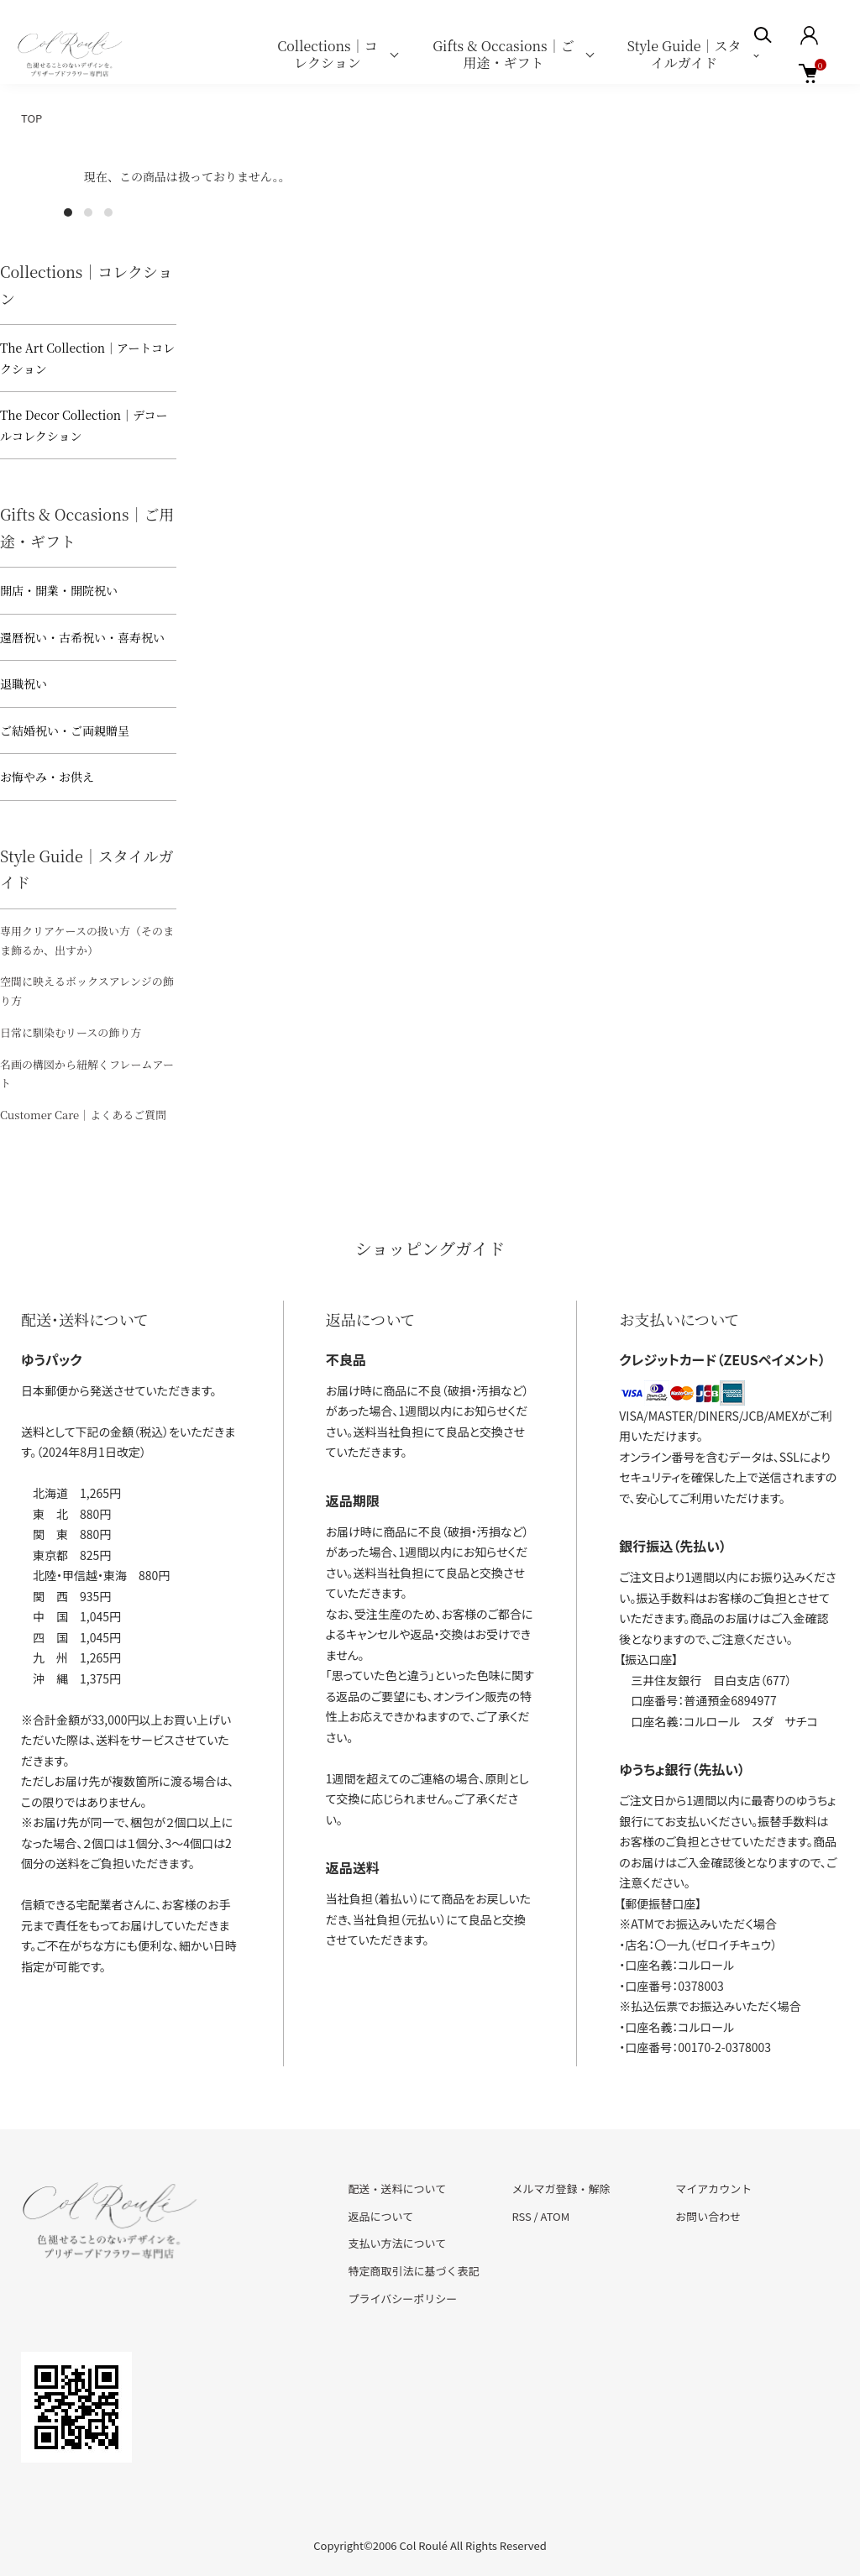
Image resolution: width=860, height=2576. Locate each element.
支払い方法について (398, 2243)
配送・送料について (398, 2188)
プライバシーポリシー (403, 2298)
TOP (31, 118)
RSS (521, 2216)
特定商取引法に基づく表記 (414, 2271)
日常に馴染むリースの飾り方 (70, 1032)
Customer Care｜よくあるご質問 (83, 1115)
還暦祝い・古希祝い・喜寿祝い (82, 637)
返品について (381, 2216)
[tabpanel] (88, 195)
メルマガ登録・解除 (560, 2188)
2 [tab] (88, 212)
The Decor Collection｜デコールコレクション (83, 425)
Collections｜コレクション (327, 54)
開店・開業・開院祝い (59, 590)
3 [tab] (108, 212)
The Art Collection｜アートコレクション (87, 358)
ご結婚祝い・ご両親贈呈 (64, 730)
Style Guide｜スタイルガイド (684, 54)
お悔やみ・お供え (47, 776)
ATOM (555, 2216)
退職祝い (23, 683)
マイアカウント (713, 2188)
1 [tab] (68, 212)
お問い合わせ (708, 2216)
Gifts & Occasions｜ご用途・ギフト (503, 54)
